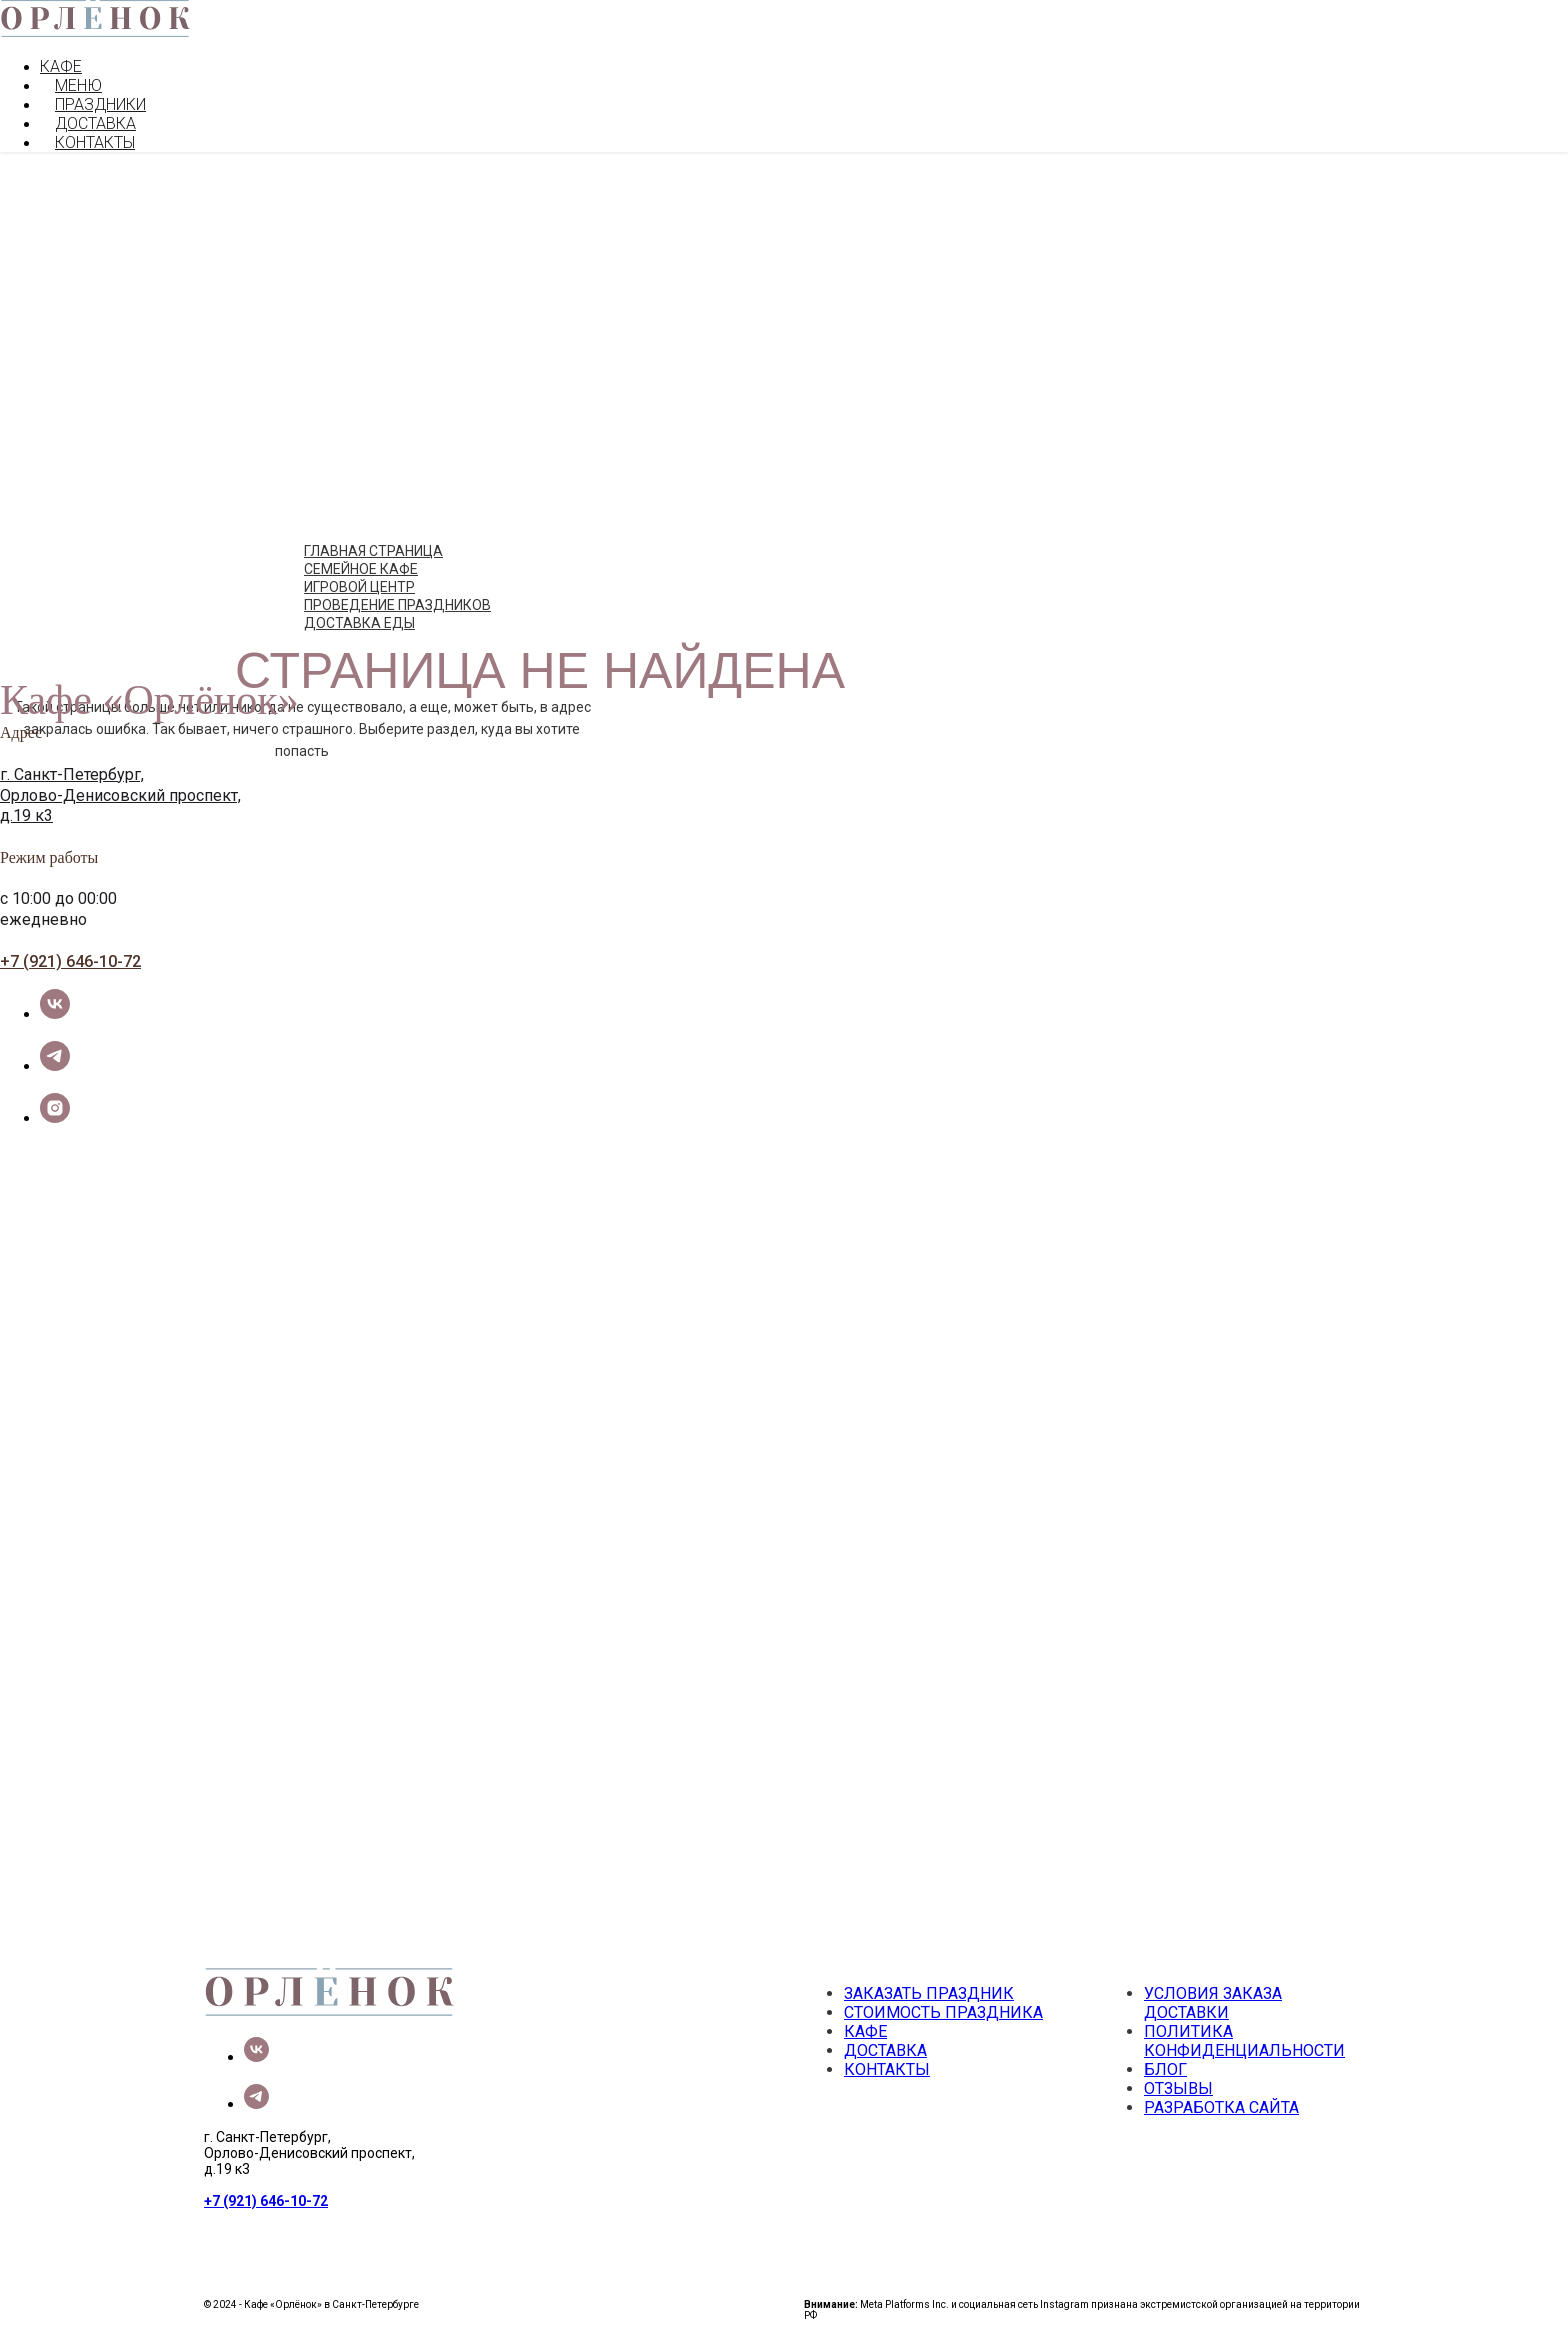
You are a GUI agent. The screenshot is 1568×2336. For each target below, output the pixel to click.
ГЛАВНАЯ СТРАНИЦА (373, 551)
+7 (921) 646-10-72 (70, 961)
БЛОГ (1165, 2069)
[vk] (55, 1013)
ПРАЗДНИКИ (100, 104)
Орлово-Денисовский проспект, (120, 795)
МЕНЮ (78, 85)
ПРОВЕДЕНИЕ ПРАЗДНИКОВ (397, 605)
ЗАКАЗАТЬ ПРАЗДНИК (929, 1993)
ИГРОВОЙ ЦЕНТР (359, 587)
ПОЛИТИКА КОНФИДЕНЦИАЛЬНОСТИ (1244, 2041)
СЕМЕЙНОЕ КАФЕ (361, 569)
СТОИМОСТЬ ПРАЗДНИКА (943, 2012)
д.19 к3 (26, 815)
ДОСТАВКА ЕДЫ (359, 623)
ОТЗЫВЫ (1178, 2088)
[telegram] (55, 1065)
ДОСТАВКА (95, 123)
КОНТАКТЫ (95, 142)
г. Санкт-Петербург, (72, 774)
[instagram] (55, 1117)
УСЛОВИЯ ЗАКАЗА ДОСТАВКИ (1213, 2003)
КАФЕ (61, 66)
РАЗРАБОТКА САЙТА (1221, 2107)
